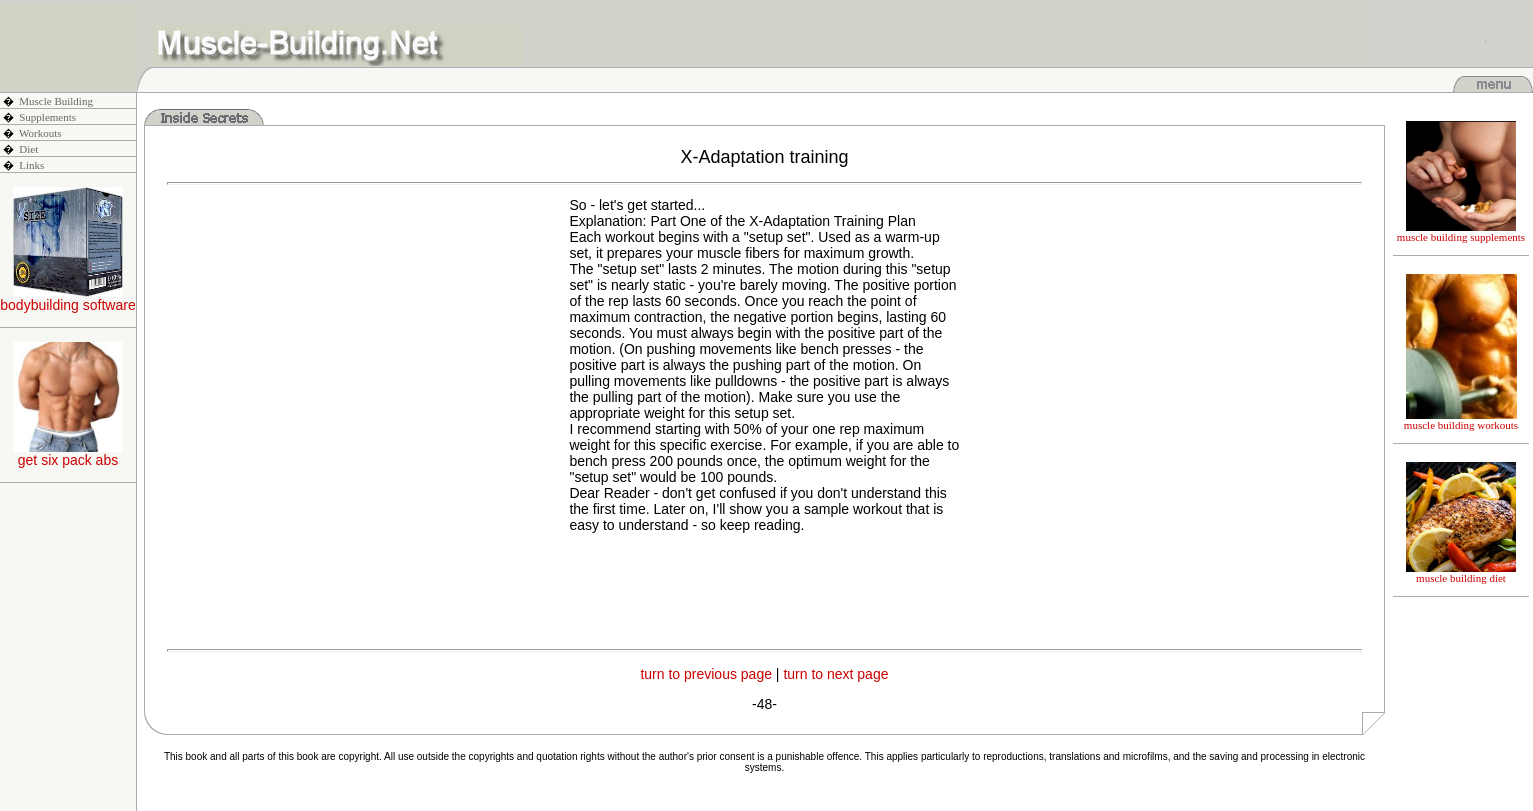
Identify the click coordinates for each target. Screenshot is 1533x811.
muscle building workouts (1461, 420)
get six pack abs (68, 453)
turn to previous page (706, 674)
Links (31, 165)
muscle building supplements (1461, 232)
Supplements (47, 117)
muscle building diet (1461, 573)
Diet (28, 149)
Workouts (40, 133)
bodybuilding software (67, 298)
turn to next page (835, 674)
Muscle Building (56, 101)
